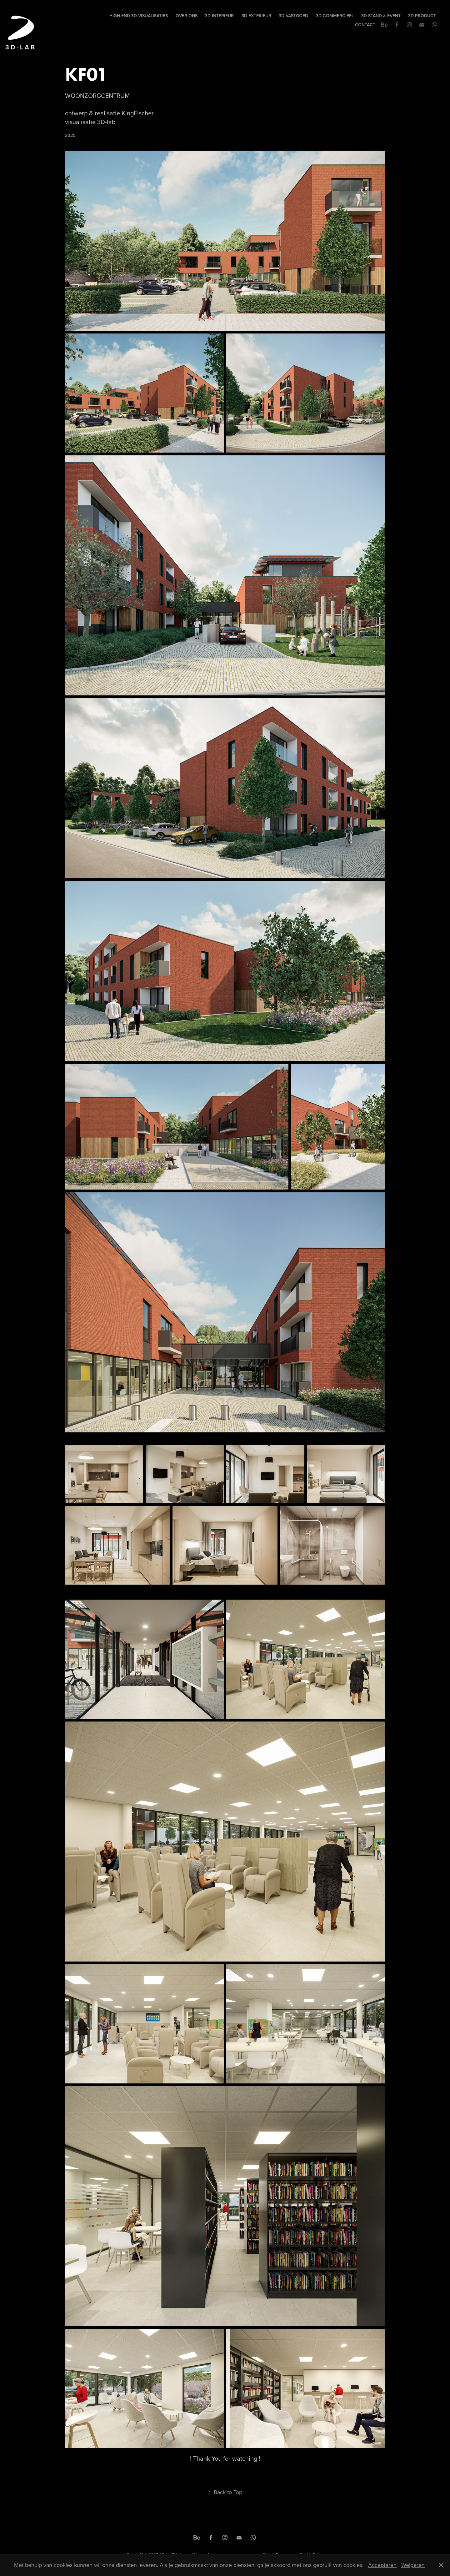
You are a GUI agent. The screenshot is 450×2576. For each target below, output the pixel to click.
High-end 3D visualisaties (138, 16)
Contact (365, 25)
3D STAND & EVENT (381, 16)
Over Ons (187, 16)
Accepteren (382, 2565)
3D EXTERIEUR (256, 16)
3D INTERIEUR (219, 16)
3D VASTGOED (293, 16)
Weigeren (413, 2565)
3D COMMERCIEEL (335, 16)
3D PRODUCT (422, 16)
